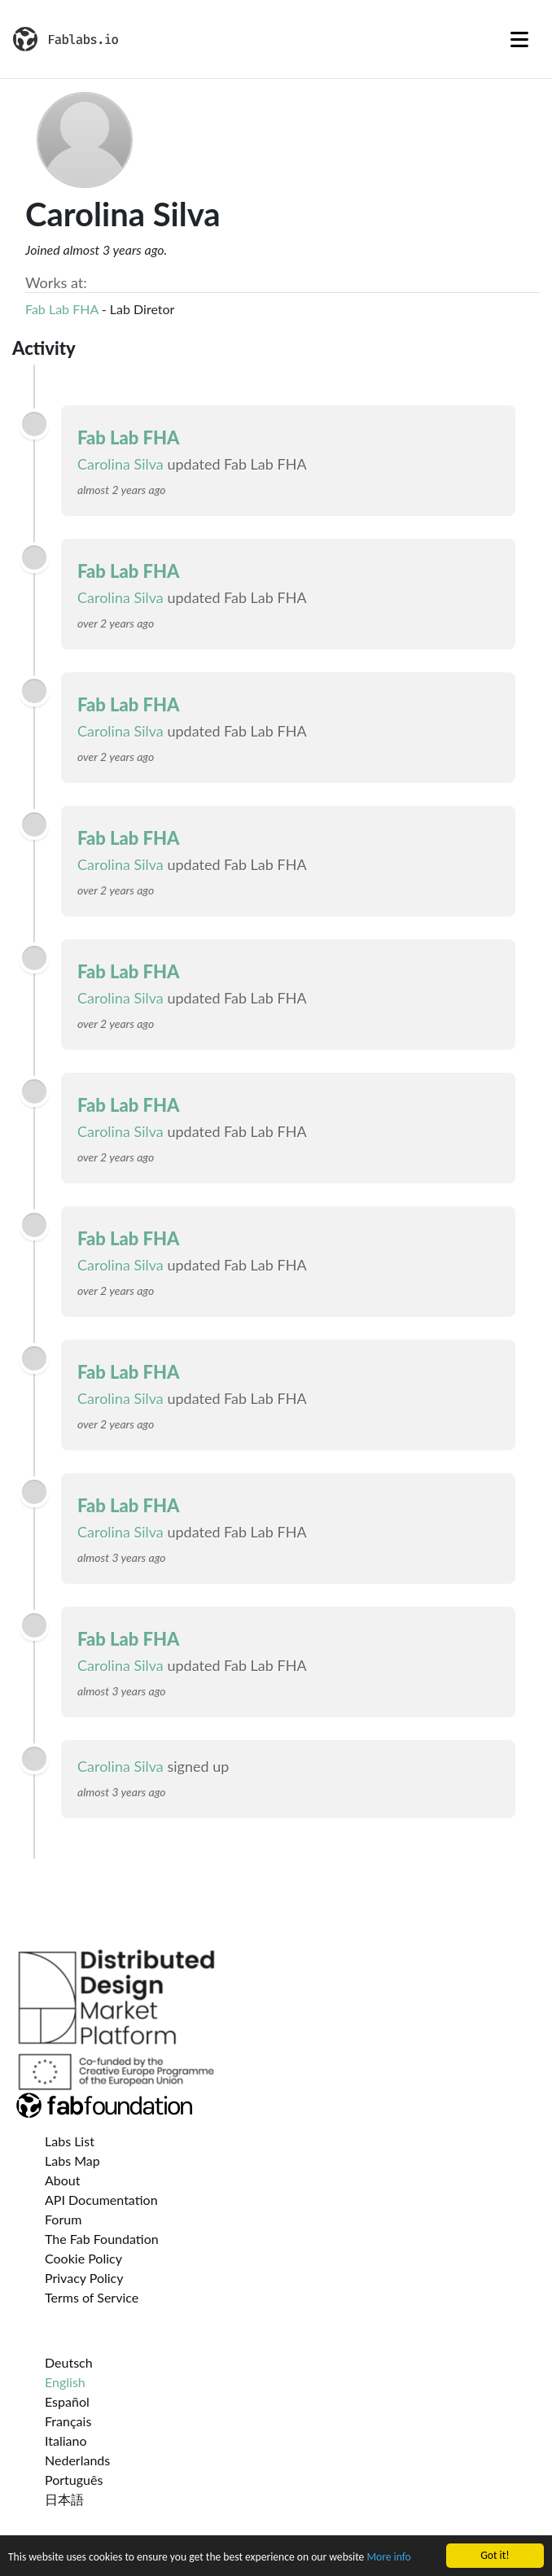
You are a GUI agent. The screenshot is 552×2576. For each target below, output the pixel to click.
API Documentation (101, 2199)
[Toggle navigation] (519, 39)
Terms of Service (91, 2297)
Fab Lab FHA (62, 309)
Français (68, 2421)
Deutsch (69, 2362)
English (65, 2382)
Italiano (66, 2440)
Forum (63, 2219)
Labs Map (72, 2160)
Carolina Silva (120, 464)
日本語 (64, 2499)
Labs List (69, 2141)
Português (74, 2479)
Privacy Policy (84, 2277)
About (63, 2180)
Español (67, 2401)
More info (388, 2558)
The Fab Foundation (102, 2238)
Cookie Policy (83, 2258)
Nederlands (77, 2460)
